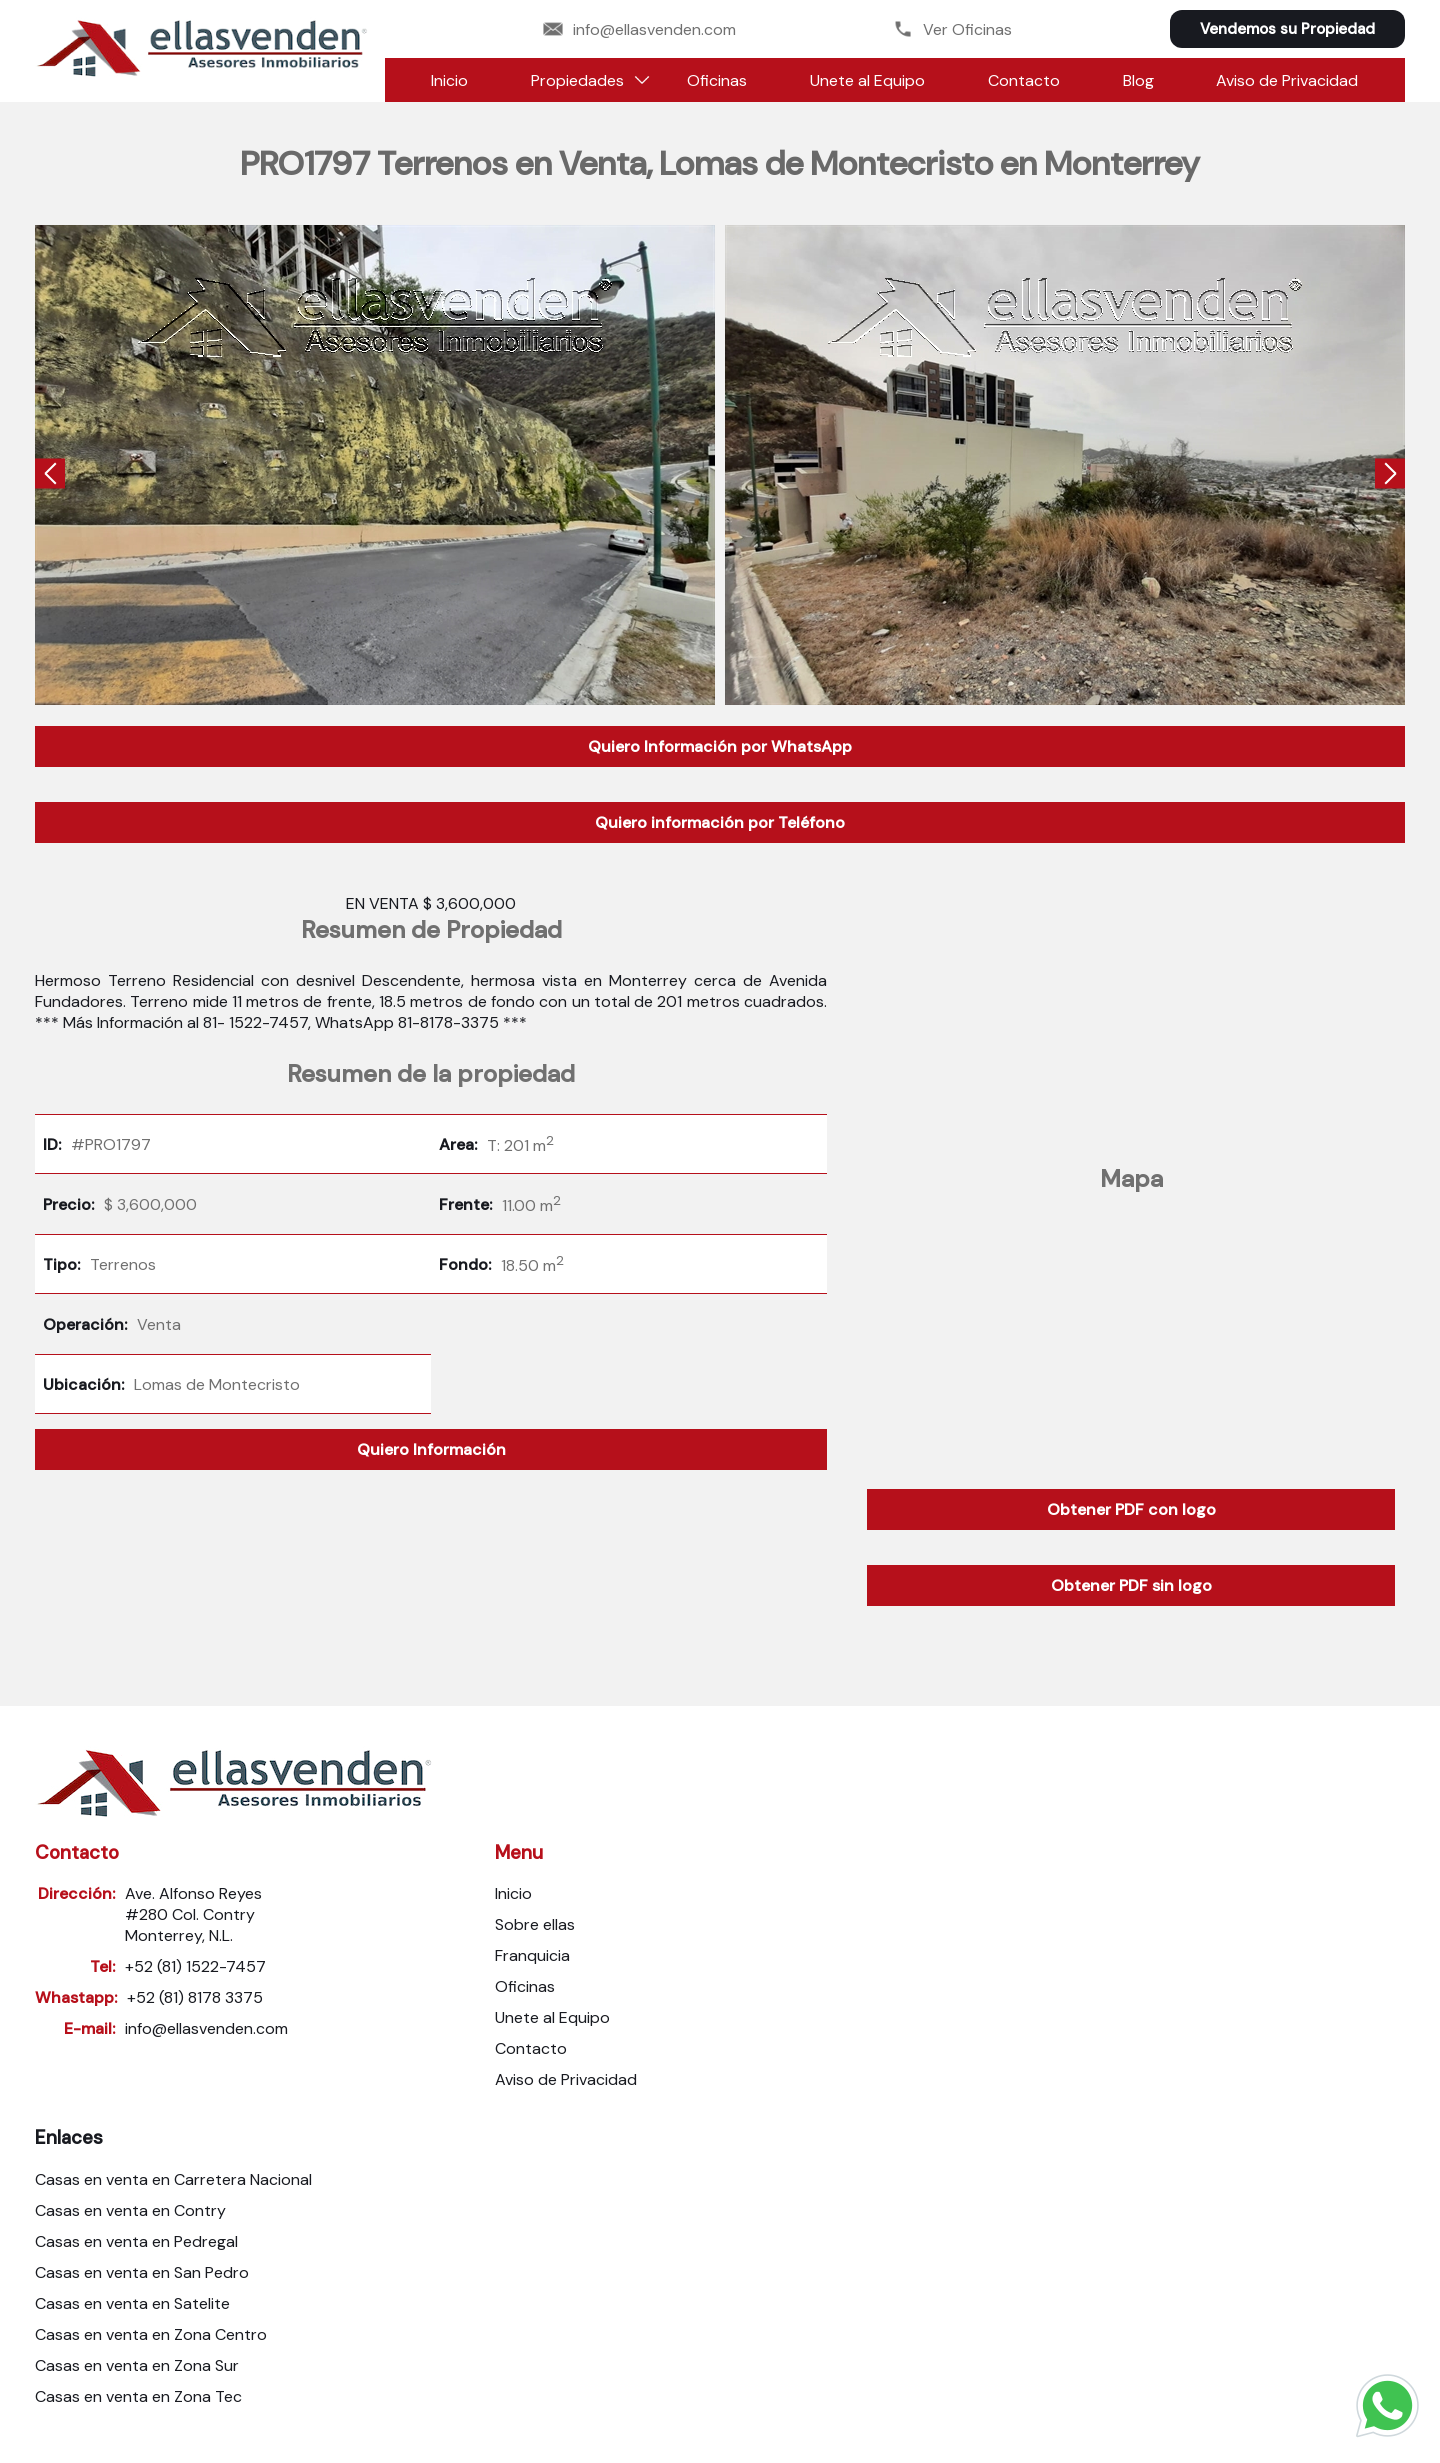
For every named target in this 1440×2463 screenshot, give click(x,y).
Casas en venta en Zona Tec (138, 2396)
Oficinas (717, 80)
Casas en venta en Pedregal (136, 2241)
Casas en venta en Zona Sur (137, 2365)
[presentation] (50, 475)
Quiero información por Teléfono (720, 822)
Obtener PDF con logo (1131, 1509)
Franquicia (532, 1955)
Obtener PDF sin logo (1131, 1585)
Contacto (1024, 80)
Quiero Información (431, 1449)
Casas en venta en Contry (130, 2210)
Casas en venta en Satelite (132, 2303)
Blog (1138, 80)
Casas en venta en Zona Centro (151, 2334)
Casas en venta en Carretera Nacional (173, 2179)
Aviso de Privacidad (1287, 80)
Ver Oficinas (952, 29)
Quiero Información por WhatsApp (720, 746)
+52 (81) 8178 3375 (195, 1997)
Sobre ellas (535, 1924)
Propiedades (577, 80)
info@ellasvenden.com (639, 29)
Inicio (449, 80)
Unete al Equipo (867, 80)
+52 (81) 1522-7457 (195, 1966)
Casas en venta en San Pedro (142, 2272)
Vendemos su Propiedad (1287, 29)
